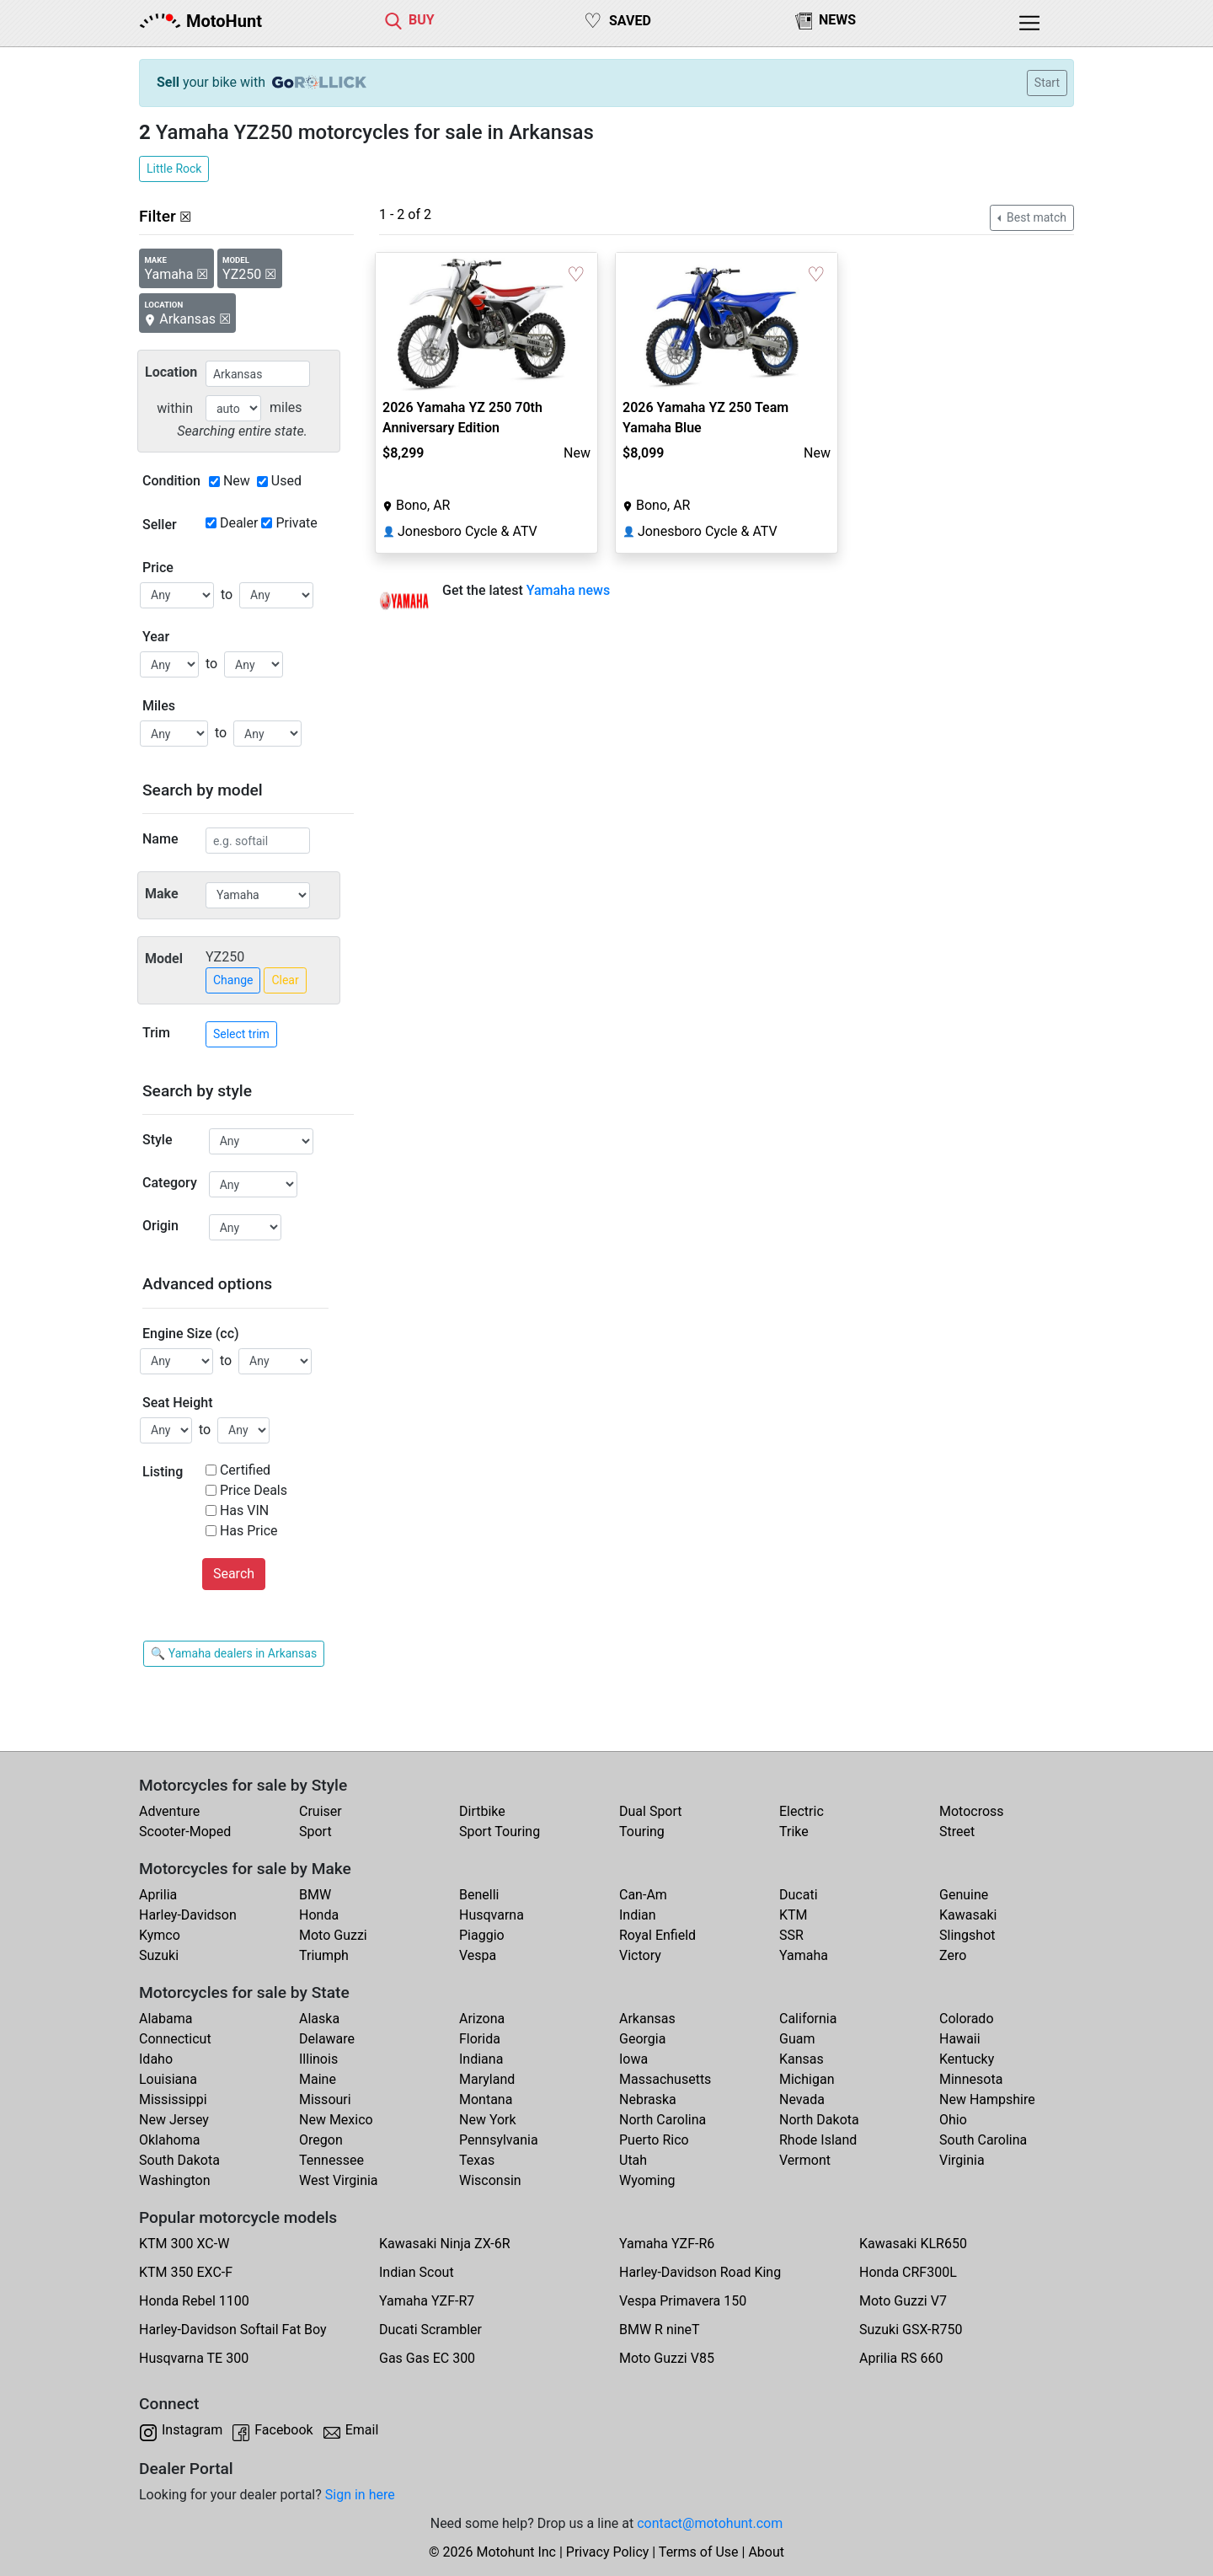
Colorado (966, 2019)
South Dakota (179, 2160)
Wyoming (647, 2180)
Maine (317, 2079)
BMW (315, 1895)
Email (362, 2430)
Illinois (318, 2059)
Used (286, 481)
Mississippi (173, 2099)
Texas (476, 2160)
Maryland (487, 2079)
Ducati (798, 1895)
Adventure (169, 1811)
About (766, 2552)
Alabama (165, 2019)
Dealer (239, 523)
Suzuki (159, 1955)
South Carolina (983, 2140)
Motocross (971, 1811)
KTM (793, 1915)
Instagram (192, 2430)
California (807, 2019)
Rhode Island (818, 2140)
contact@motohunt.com (710, 2523)
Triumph (324, 1955)
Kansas (801, 2059)
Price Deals (253, 1490)
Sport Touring (499, 1832)
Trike (794, 1832)
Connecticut (175, 2039)
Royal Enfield (657, 1935)
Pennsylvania (498, 2140)
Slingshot (967, 1935)
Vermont (805, 2160)
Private (296, 523)
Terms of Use (699, 2552)
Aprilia (158, 1895)
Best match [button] (1035, 217)
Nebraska (647, 2099)
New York (487, 2120)
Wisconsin (490, 2180)
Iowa (633, 2059)
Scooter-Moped (185, 1832)
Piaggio (482, 1935)
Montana (485, 2099)
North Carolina (662, 2120)
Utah (633, 2160)
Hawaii (960, 2039)
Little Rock (174, 168)
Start (1047, 82)
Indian (637, 1915)
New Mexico (336, 2120)
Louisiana (168, 2079)
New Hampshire (987, 2099)
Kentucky (966, 2059)
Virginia (962, 2160)
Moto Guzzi (333, 1935)
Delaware (327, 2039)
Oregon (321, 2140)
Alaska (319, 2019)
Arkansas (647, 2019)
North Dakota (819, 2120)
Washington (174, 2180)
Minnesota (970, 2079)
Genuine (963, 1895)
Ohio (953, 2120)
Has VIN (244, 1510)
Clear (284, 980)
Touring (642, 1832)
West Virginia (338, 2180)
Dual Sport (650, 1811)
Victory (640, 1955)
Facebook (283, 2430)
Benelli (479, 1895)
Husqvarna (491, 1915)
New (236, 481)
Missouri (325, 2099)
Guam (797, 2039)
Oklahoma (169, 2140)
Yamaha (803, 1955)
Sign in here (360, 2495)
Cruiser (320, 1811)
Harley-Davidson (188, 1915)
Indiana (481, 2059)
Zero (952, 1955)
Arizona (482, 2019)
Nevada (802, 2099)
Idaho (156, 2059)
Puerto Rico (654, 2140)
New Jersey (174, 2120)
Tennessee (331, 2160)
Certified (245, 1470)
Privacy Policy (607, 2552)
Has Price (249, 1531)
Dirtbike (482, 1811)
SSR (791, 1935)
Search (233, 1574)
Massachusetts (665, 2079)
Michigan (806, 2079)
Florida (479, 2039)
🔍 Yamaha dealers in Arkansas (234, 1653)
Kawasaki (968, 1915)
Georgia (642, 2039)
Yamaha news (568, 590)
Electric (801, 1811)
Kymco (159, 1935)
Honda (319, 1915)
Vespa (477, 1955)
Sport (315, 1832)
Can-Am (643, 1895)
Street (957, 1832)
